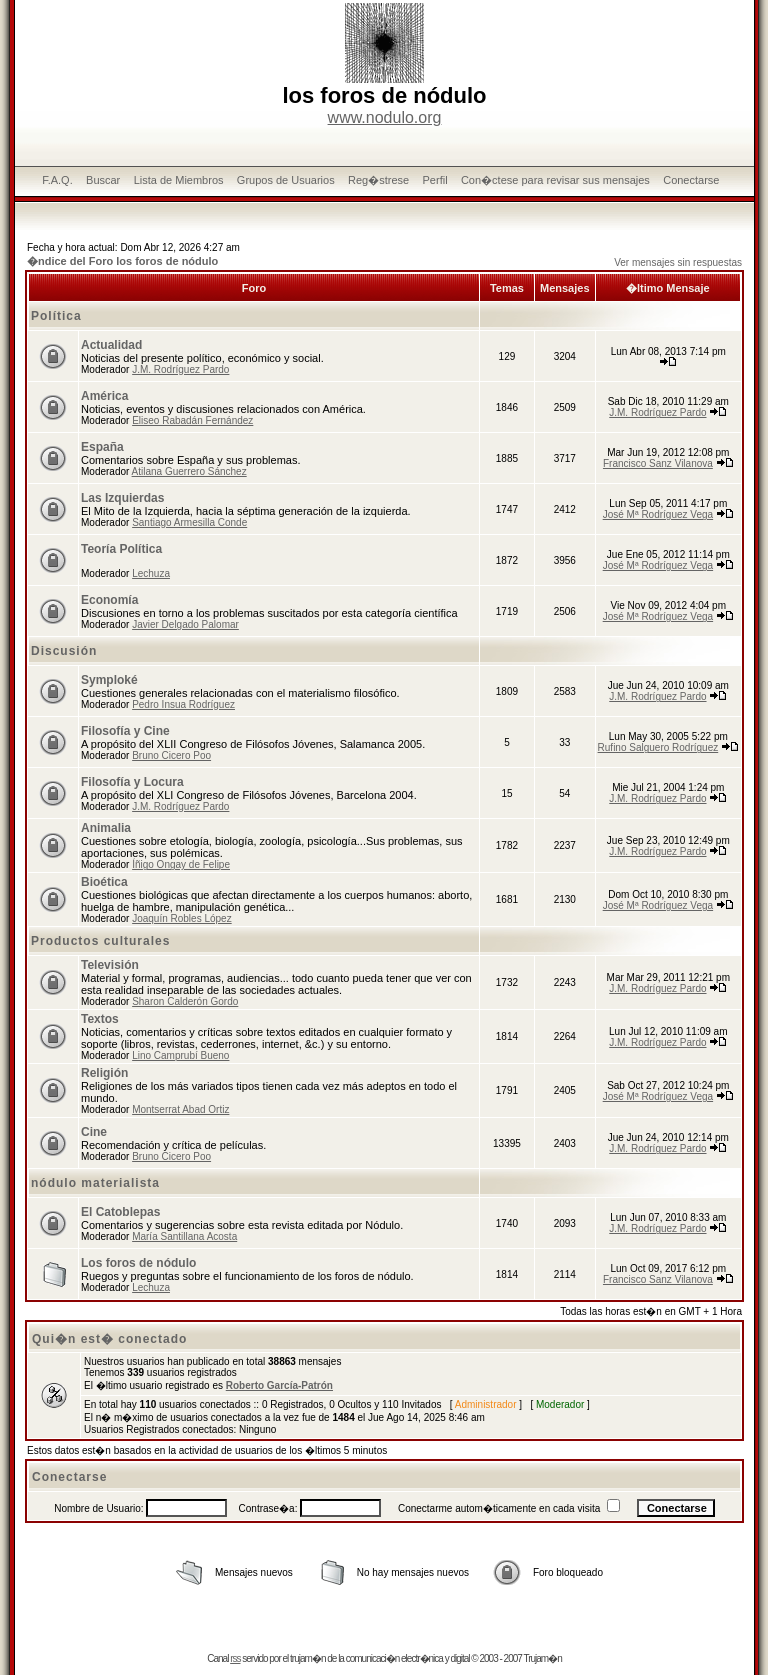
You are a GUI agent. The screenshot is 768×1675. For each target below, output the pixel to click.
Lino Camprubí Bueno (180, 1055)
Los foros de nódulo (138, 1263)
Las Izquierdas (122, 498)
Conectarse (691, 180)
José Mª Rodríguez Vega (658, 514)
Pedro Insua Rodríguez (183, 704)
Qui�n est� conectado (109, 1339)
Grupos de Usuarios (286, 180)
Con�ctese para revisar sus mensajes (555, 180)
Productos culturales (100, 941)
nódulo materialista (95, 1183)
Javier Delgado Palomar (185, 624)
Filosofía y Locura (132, 782)
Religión (104, 1073)
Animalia (106, 828)
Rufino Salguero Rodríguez (658, 747)
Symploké (109, 680)
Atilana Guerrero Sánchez (189, 471)
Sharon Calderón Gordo (185, 1001)
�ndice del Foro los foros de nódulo (122, 261)
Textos (100, 1019)
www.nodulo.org (385, 117)
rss (235, 1658)
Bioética (104, 882)
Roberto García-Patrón (279, 1385)
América (104, 396)
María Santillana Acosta (184, 1236)
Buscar (103, 180)
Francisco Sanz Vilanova (658, 463)
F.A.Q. (57, 180)
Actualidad (111, 345)
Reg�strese (378, 180)
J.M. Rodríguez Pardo (180, 369)
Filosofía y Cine (125, 731)
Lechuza (151, 573)
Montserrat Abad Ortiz (180, 1109)
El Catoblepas (120, 1212)
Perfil (435, 180)
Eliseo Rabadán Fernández (192, 420)
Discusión (64, 651)
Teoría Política (121, 549)
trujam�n (307, 1658)
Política (56, 316)
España (102, 447)
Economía (109, 600)
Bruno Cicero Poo (171, 755)
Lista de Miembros (179, 180)
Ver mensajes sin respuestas (678, 262)
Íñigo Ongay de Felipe (181, 864)
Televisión (110, 965)
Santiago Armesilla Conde (189, 522)
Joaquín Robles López (182, 918)
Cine (94, 1132)
